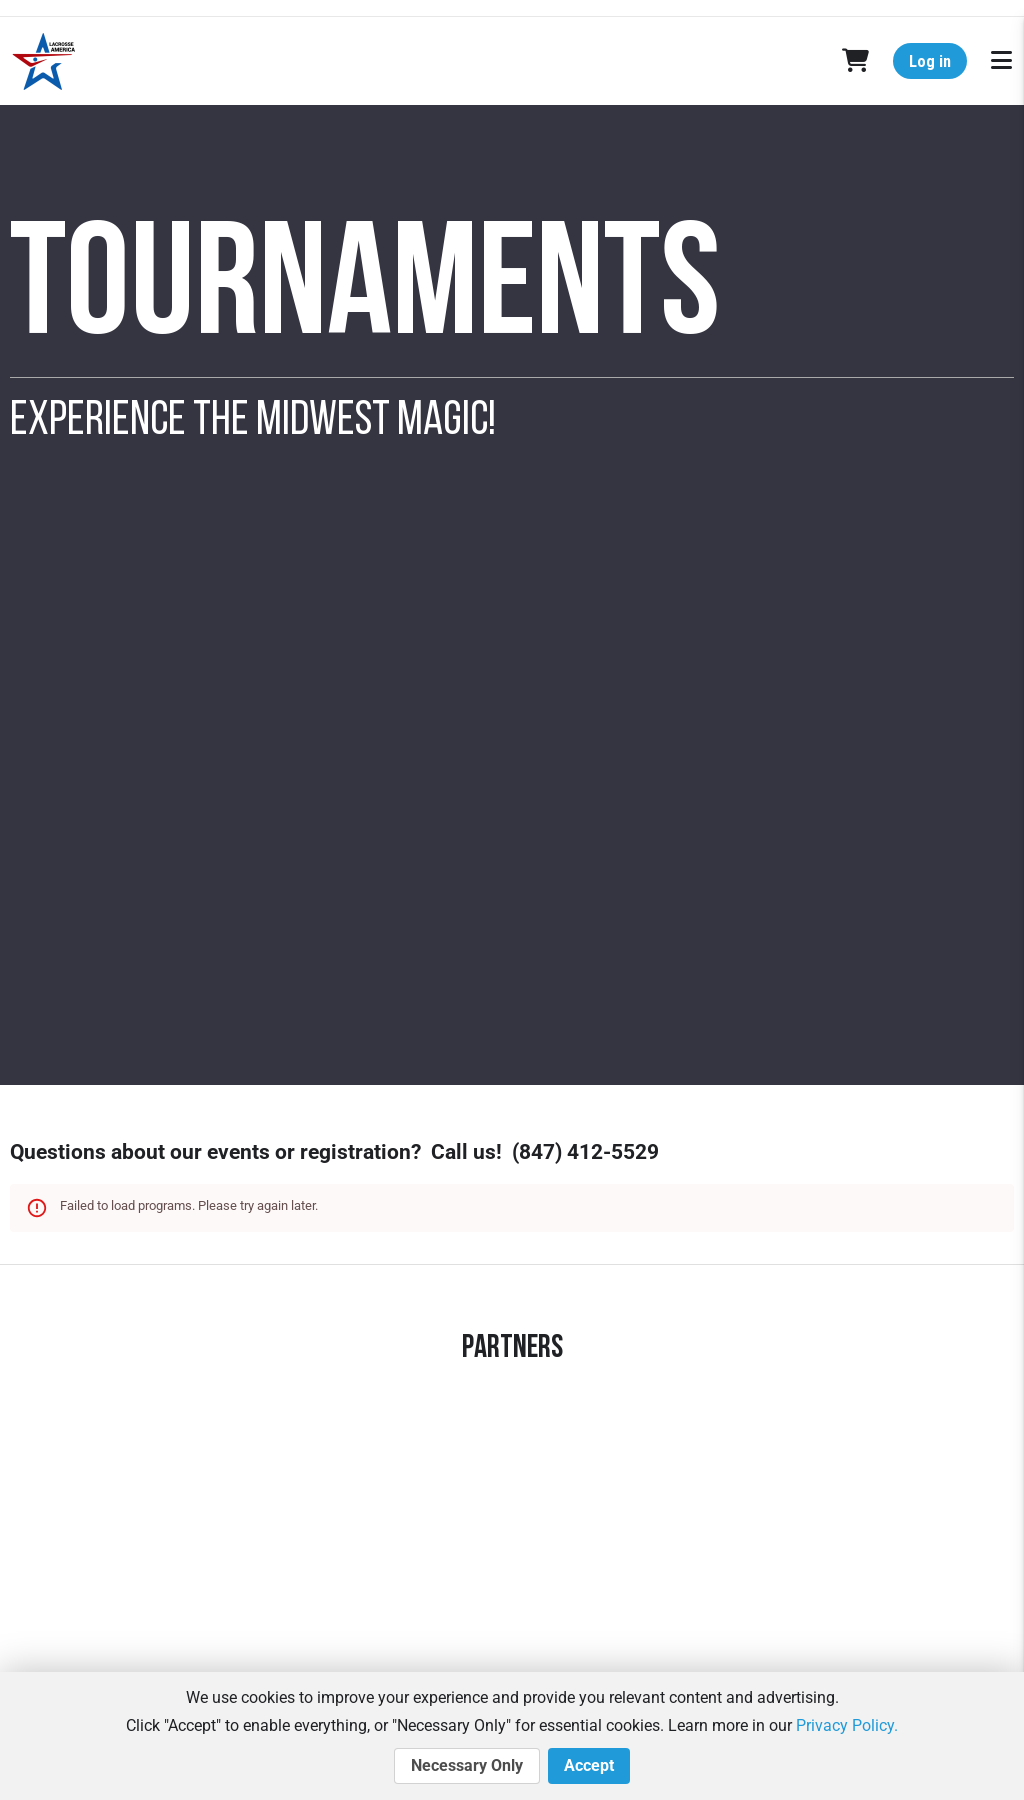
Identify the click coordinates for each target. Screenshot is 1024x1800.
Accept (589, 1766)
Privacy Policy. (847, 1725)
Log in (930, 61)
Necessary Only (467, 1766)
